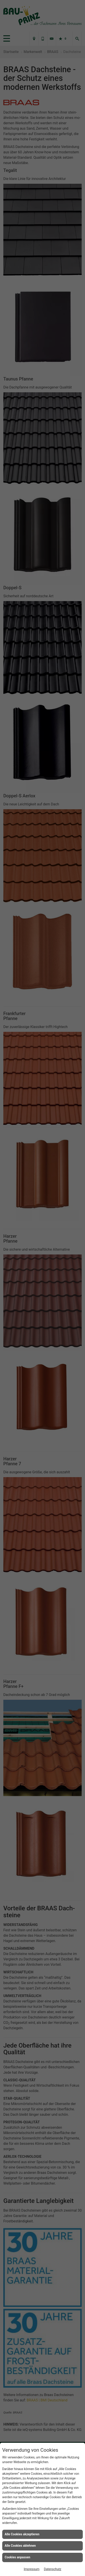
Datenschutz (52, 2569)
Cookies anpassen (17, 2557)
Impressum (31, 2569)
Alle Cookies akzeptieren (22, 2534)
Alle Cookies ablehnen (20, 2545)
